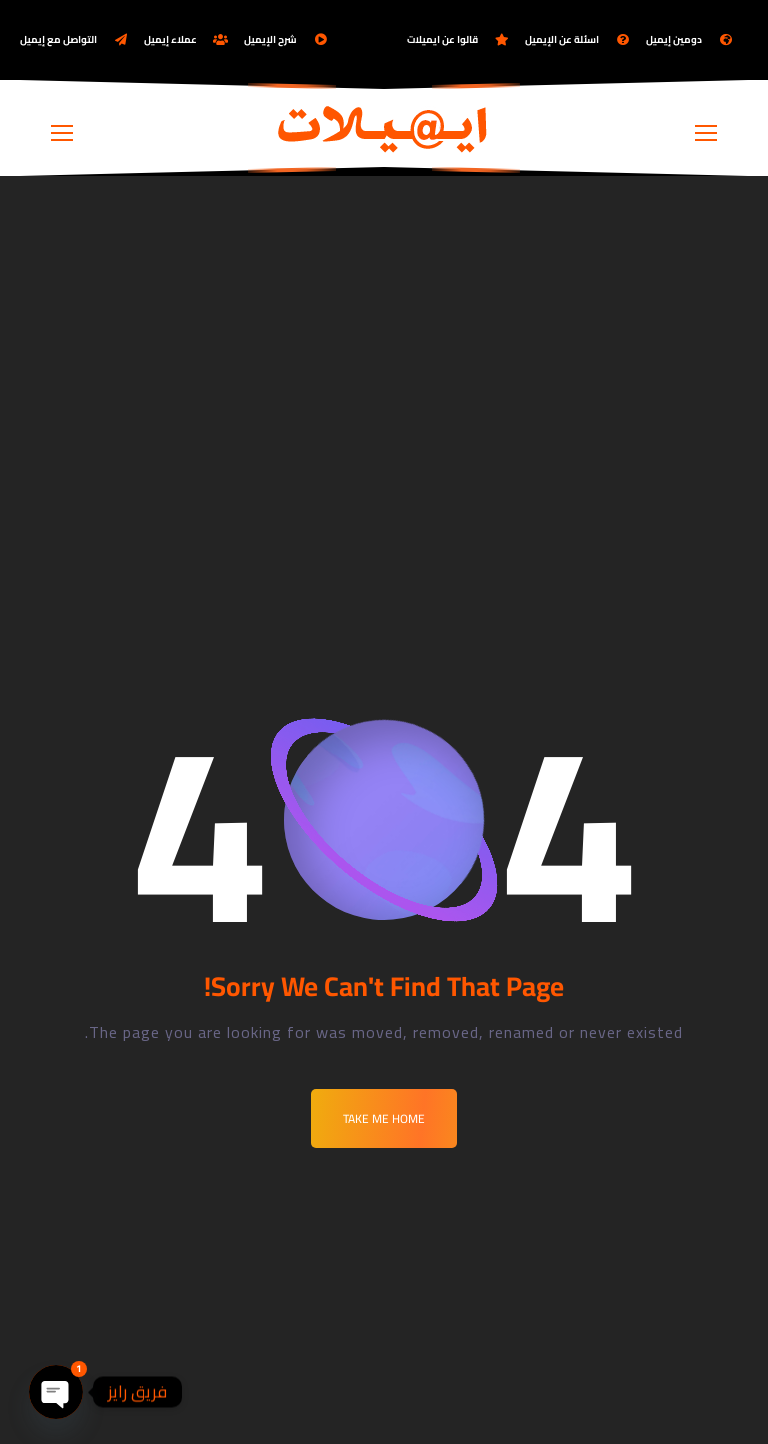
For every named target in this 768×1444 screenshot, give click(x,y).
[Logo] (384, 128)
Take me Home (384, 1118)
